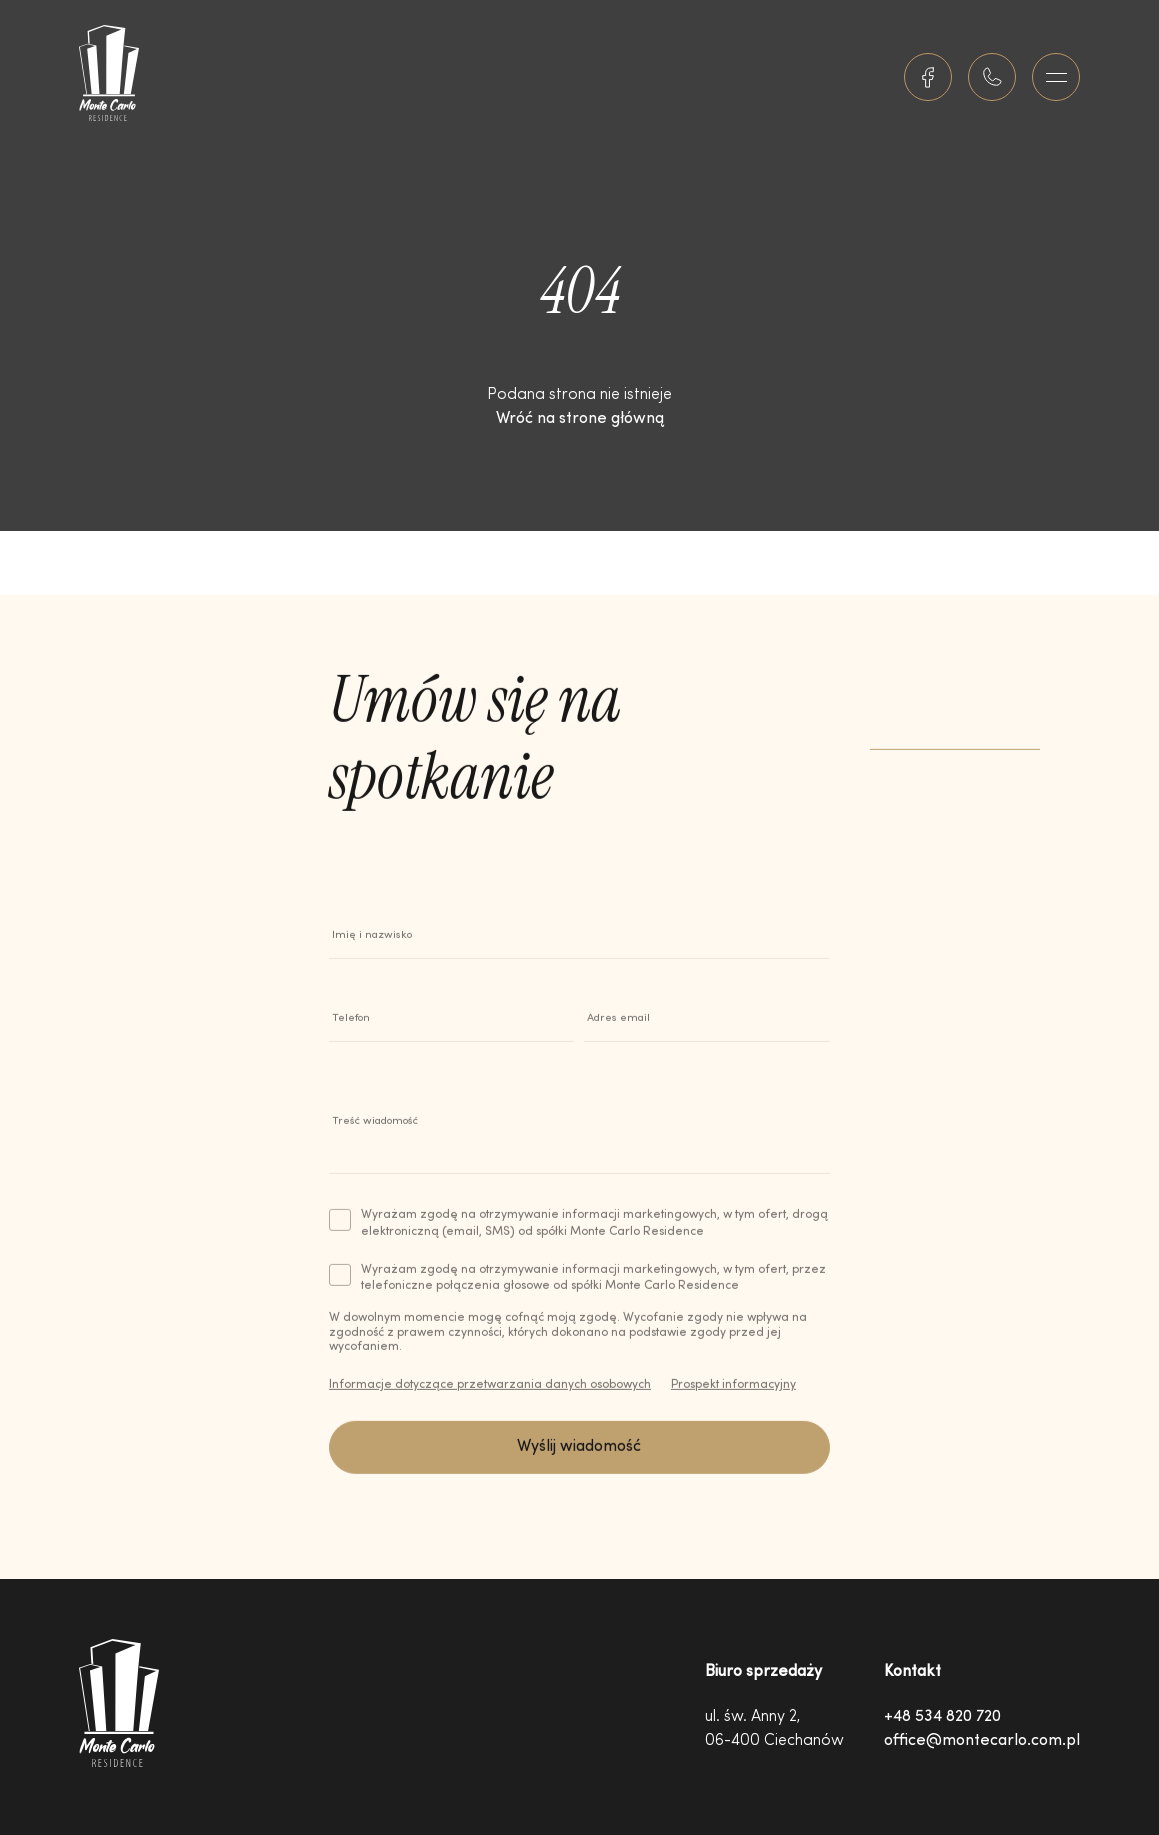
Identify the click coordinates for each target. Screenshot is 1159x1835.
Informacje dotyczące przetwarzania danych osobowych (490, 1392)
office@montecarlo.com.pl (982, 1741)
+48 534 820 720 (942, 1717)
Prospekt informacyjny (733, 1392)
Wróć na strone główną (580, 419)
